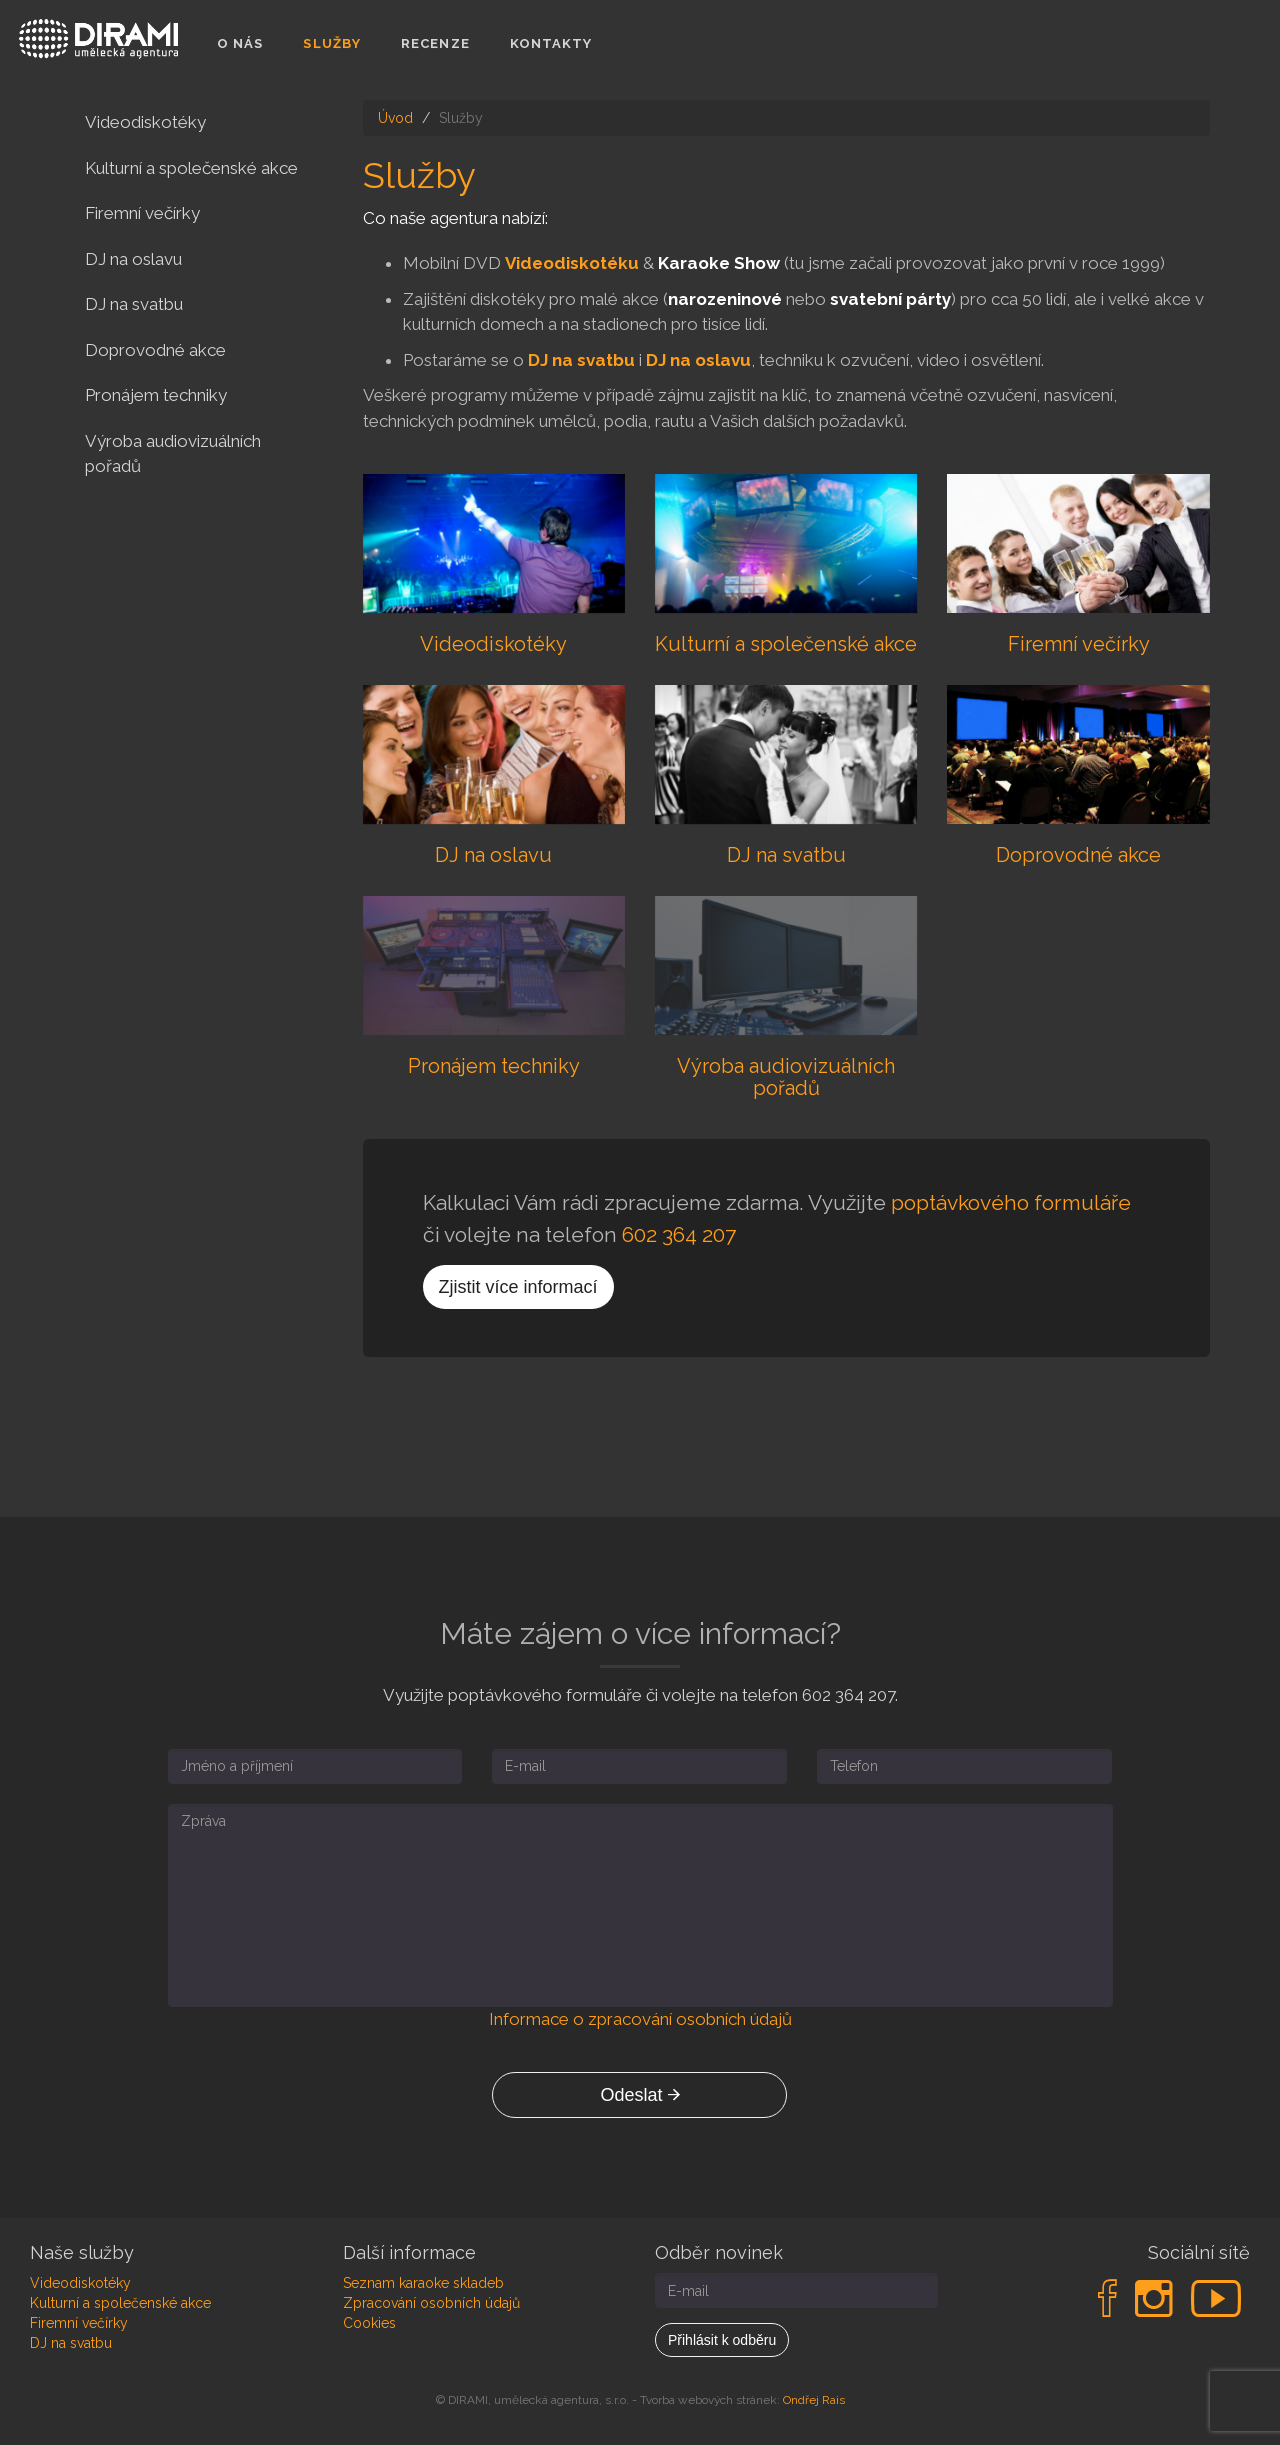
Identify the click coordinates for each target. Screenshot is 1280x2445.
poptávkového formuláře (1011, 1202)
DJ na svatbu (581, 360)
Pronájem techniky (156, 395)
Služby (332, 43)
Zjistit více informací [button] (518, 1287)
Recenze (435, 43)
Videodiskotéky (145, 122)
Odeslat (639, 2095)
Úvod (395, 118)
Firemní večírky (142, 213)
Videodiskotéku (572, 263)
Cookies (369, 2323)
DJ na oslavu (698, 360)
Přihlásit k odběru (722, 2340)
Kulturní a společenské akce (191, 168)
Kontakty (551, 43)
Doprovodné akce (155, 350)
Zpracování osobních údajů (431, 2303)
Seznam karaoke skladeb (423, 2283)
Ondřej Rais (814, 2400)
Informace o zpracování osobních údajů (640, 2019)
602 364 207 (679, 1234)
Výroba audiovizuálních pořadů (173, 454)
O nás (240, 43)
